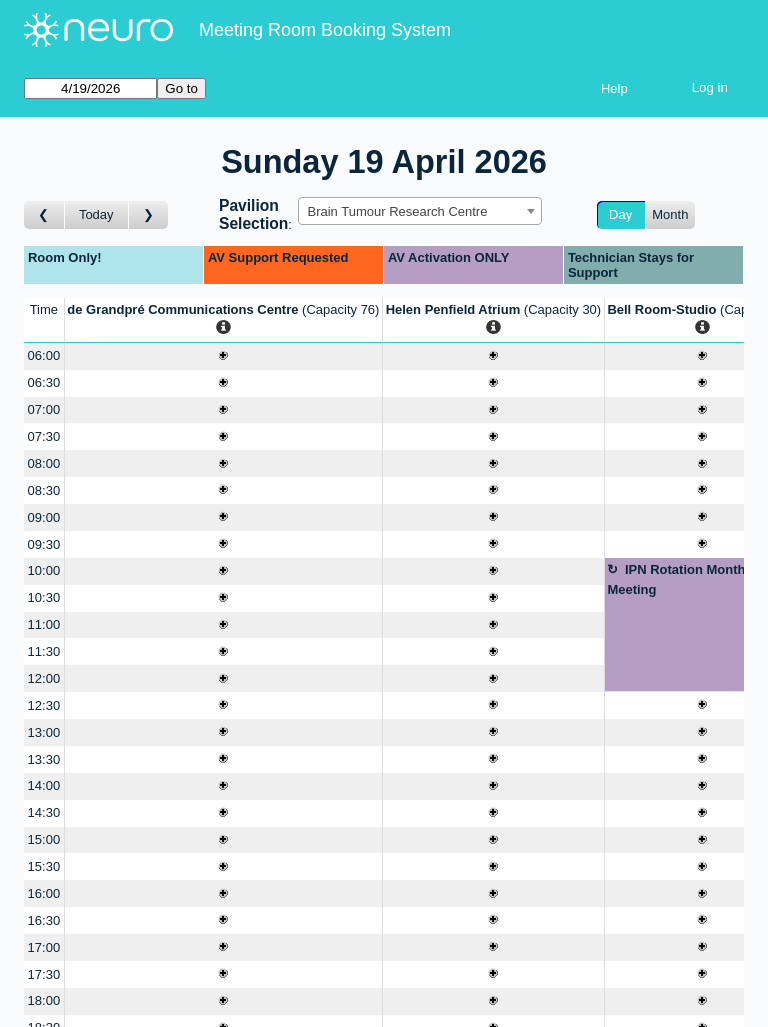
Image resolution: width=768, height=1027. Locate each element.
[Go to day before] (44, 215)
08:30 (44, 490)
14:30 (44, 812)
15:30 (44, 866)
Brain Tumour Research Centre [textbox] (397, 211)
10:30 (44, 597)
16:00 (44, 893)
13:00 (44, 732)
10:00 (44, 570)
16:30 (44, 920)
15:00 (44, 839)
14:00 (44, 785)
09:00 (44, 517)
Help (614, 88)
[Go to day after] (149, 215)
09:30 (44, 544)
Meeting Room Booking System (325, 30)
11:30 (44, 651)
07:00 (44, 409)
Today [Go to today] (96, 214)
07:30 (44, 436)
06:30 (44, 382)
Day (620, 214)
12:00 (44, 678)
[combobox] (420, 211)
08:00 (44, 463)
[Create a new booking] (223, 356)
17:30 (44, 974)
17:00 (44, 947)
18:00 (44, 1000)
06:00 (44, 355)
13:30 (44, 759)
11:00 (44, 624)
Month (670, 214)
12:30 (44, 705)
